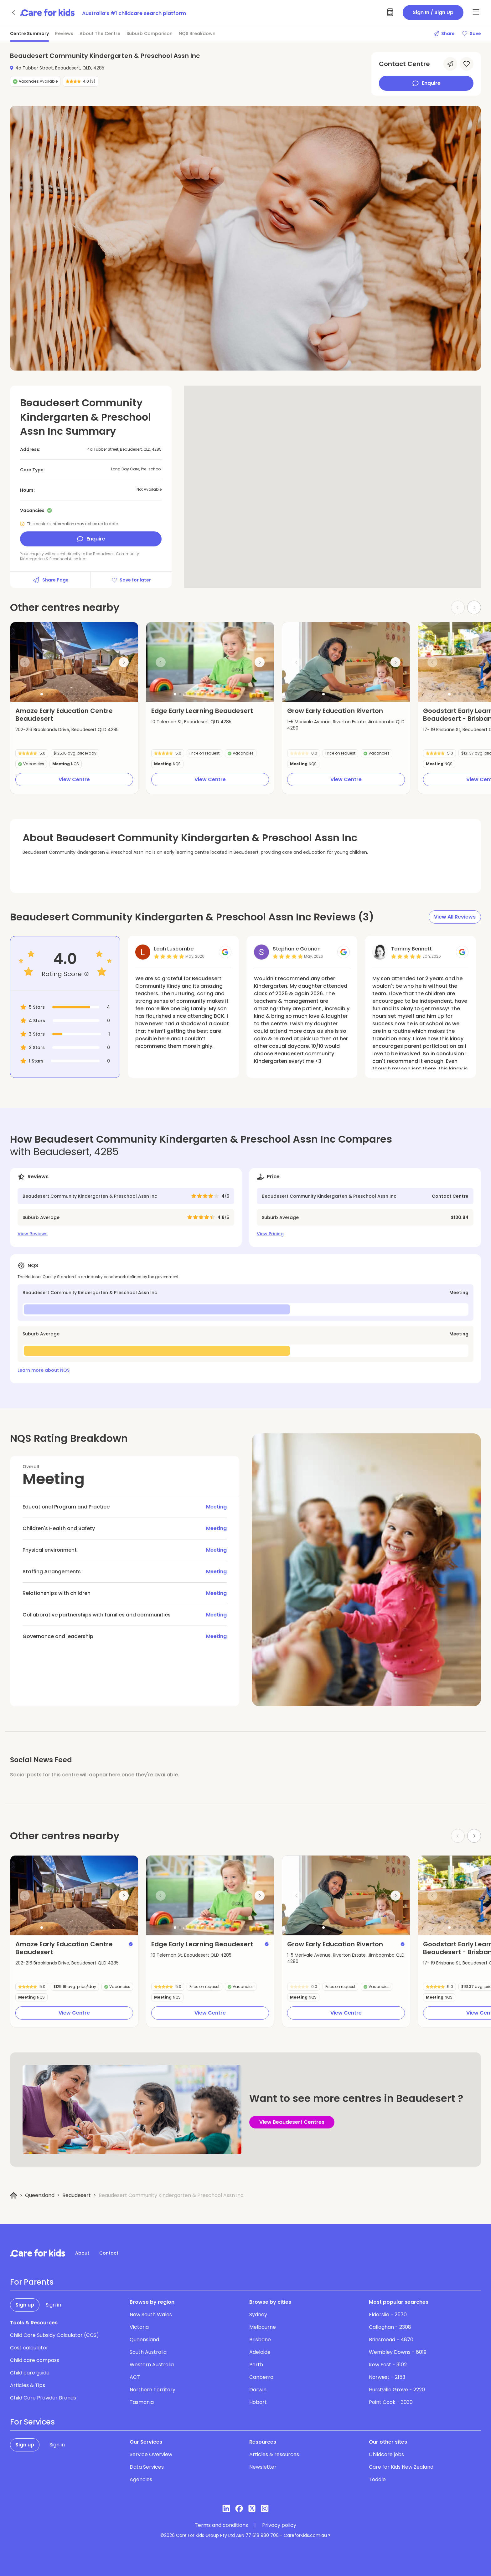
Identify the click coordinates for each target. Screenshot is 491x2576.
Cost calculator (29, 2347)
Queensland (39, 2195)
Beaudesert (76, 2195)
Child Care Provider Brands (43, 2397)
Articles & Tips (27, 2385)
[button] (41, 694)
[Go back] (14, 12)
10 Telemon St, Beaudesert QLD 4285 (191, 722)
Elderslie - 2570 (388, 2314)
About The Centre (100, 33)
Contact (108, 2253)
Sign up (24, 2304)
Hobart (258, 2402)
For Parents (32, 2282)
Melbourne (262, 2327)
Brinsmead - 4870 (391, 2339)
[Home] (13, 2195)
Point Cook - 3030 (391, 2402)
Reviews (64, 33)
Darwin (257, 2389)
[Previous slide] (25, 662)
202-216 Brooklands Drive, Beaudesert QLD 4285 (67, 729)
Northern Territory (152, 2389)
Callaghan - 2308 (390, 2327)
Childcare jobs (386, 2454)
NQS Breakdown (197, 33)
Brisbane (260, 2339)
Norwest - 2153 (387, 2377)
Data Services (147, 2467)
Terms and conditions (221, 2525)
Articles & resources (274, 2454)
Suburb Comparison (150, 33)
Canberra (261, 2377)
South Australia (148, 2352)
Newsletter (263, 2467)
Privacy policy (279, 2525)
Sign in (53, 2304)
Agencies (141, 2479)
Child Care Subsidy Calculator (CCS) (54, 2335)
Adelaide (260, 2352)
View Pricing (270, 1234)
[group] (74, 662)
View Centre (74, 779)
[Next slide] (474, 607)
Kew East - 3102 (388, 2364)
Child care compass (34, 2360)
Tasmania (142, 2402)
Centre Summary (29, 33)
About (82, 2253)
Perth (256, 2364)
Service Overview (151, 2454)
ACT (135, 2377)
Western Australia (152, 2364)
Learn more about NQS (44, 1370)
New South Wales (151, 2314)
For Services (32, 2422)
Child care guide (29, 2372)
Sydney (258, 2314)
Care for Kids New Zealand (401, 2467)
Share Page (50, 580)
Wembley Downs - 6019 (397, 2352)
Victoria (139, 2327)
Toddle (377, 2479)
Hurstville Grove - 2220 (397, 2389)
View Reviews (33, 1234)
